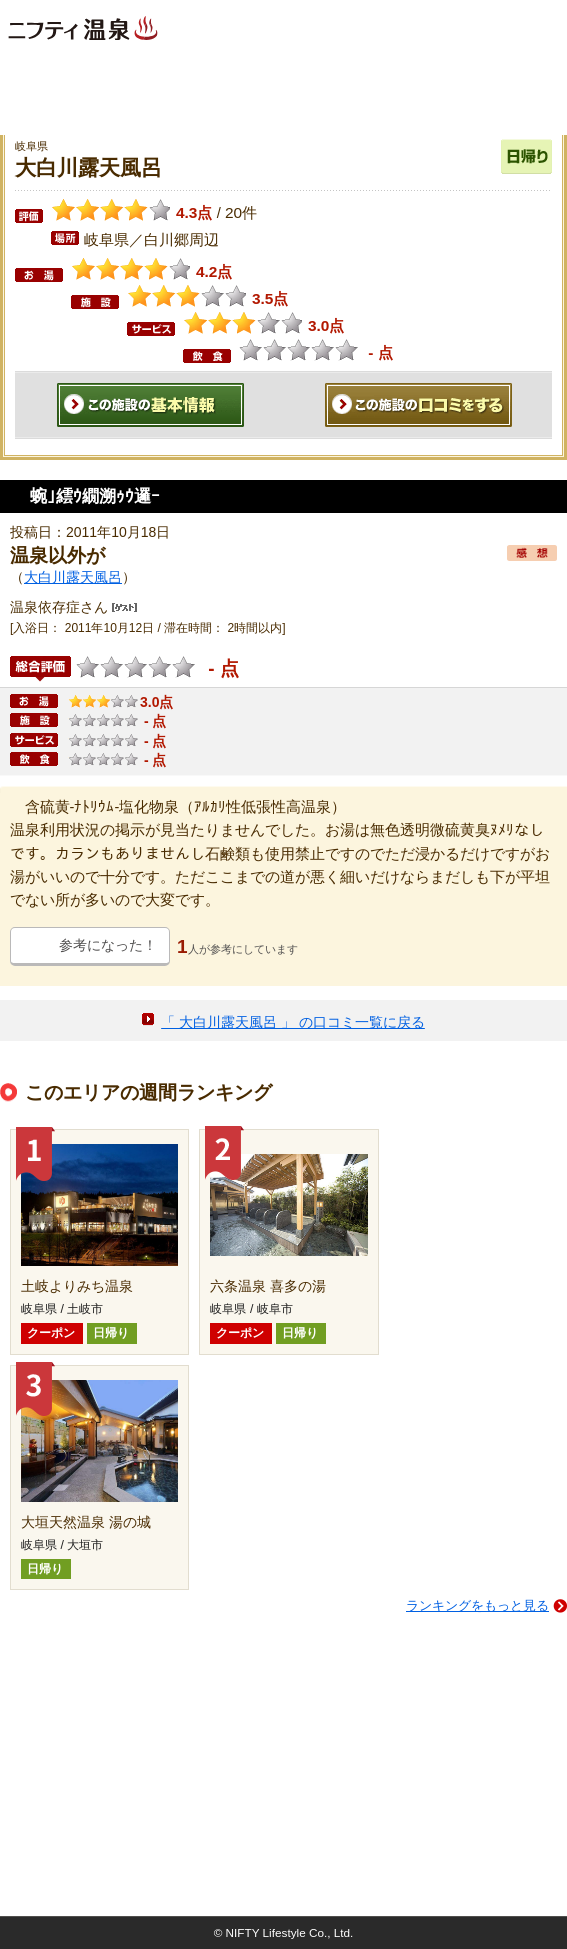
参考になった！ (108, 945)
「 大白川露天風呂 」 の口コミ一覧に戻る (293, 1022)
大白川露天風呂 (73, 577)
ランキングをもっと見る (477, 1605)
